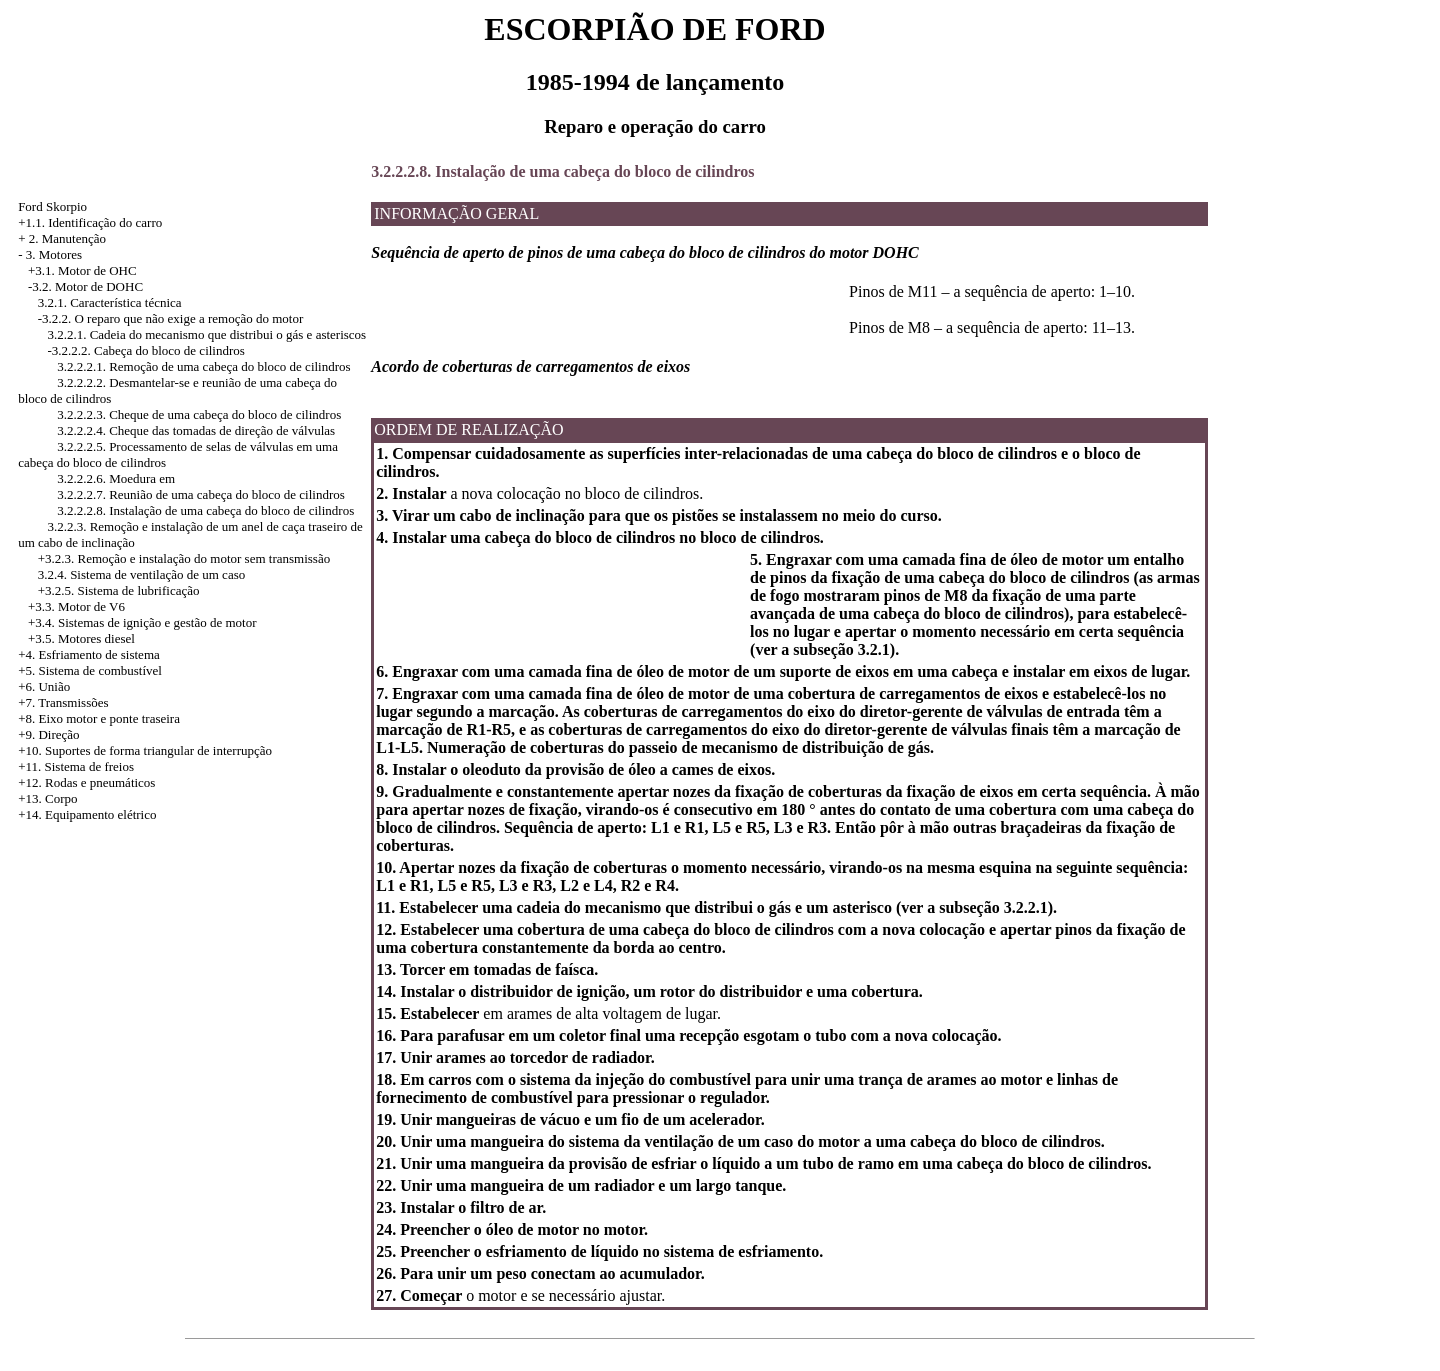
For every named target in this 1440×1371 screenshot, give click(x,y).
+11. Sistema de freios (76, 766)
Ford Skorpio (52, 206)
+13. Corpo (47, 798)
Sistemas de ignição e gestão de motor (157, 622)
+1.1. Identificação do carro (90, 222)
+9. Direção (48, 734)
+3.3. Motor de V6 (76, 606)
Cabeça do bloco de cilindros (169, 350)
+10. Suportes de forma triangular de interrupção (145, 750)
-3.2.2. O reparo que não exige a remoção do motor (171, 318)
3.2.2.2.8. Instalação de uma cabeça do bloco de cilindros (205, 510)
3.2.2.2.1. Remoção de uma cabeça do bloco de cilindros (204, 366)
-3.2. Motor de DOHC (85, 286)
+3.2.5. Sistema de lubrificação (119, 590)
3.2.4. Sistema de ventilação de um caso (142, 574)
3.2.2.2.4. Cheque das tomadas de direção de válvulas (196, 430)
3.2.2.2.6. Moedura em (116, 478)
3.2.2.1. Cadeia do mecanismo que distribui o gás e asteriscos (206, 334)
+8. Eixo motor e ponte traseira (99, 718)
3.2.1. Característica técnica (110, 302)
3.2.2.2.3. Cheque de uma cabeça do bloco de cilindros (199, 414)
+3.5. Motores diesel (81, 638)
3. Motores (54, 254)
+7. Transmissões (63, 702)
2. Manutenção (67, 238)
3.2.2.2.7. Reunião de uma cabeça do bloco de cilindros (201, 494)
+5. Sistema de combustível (90, 670)
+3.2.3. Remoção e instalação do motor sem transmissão (184, 558)
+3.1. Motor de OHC (82, 270)
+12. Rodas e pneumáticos (86, 782)
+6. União (44, 686)
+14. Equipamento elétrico (87, 814)
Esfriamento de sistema (98, 654)
